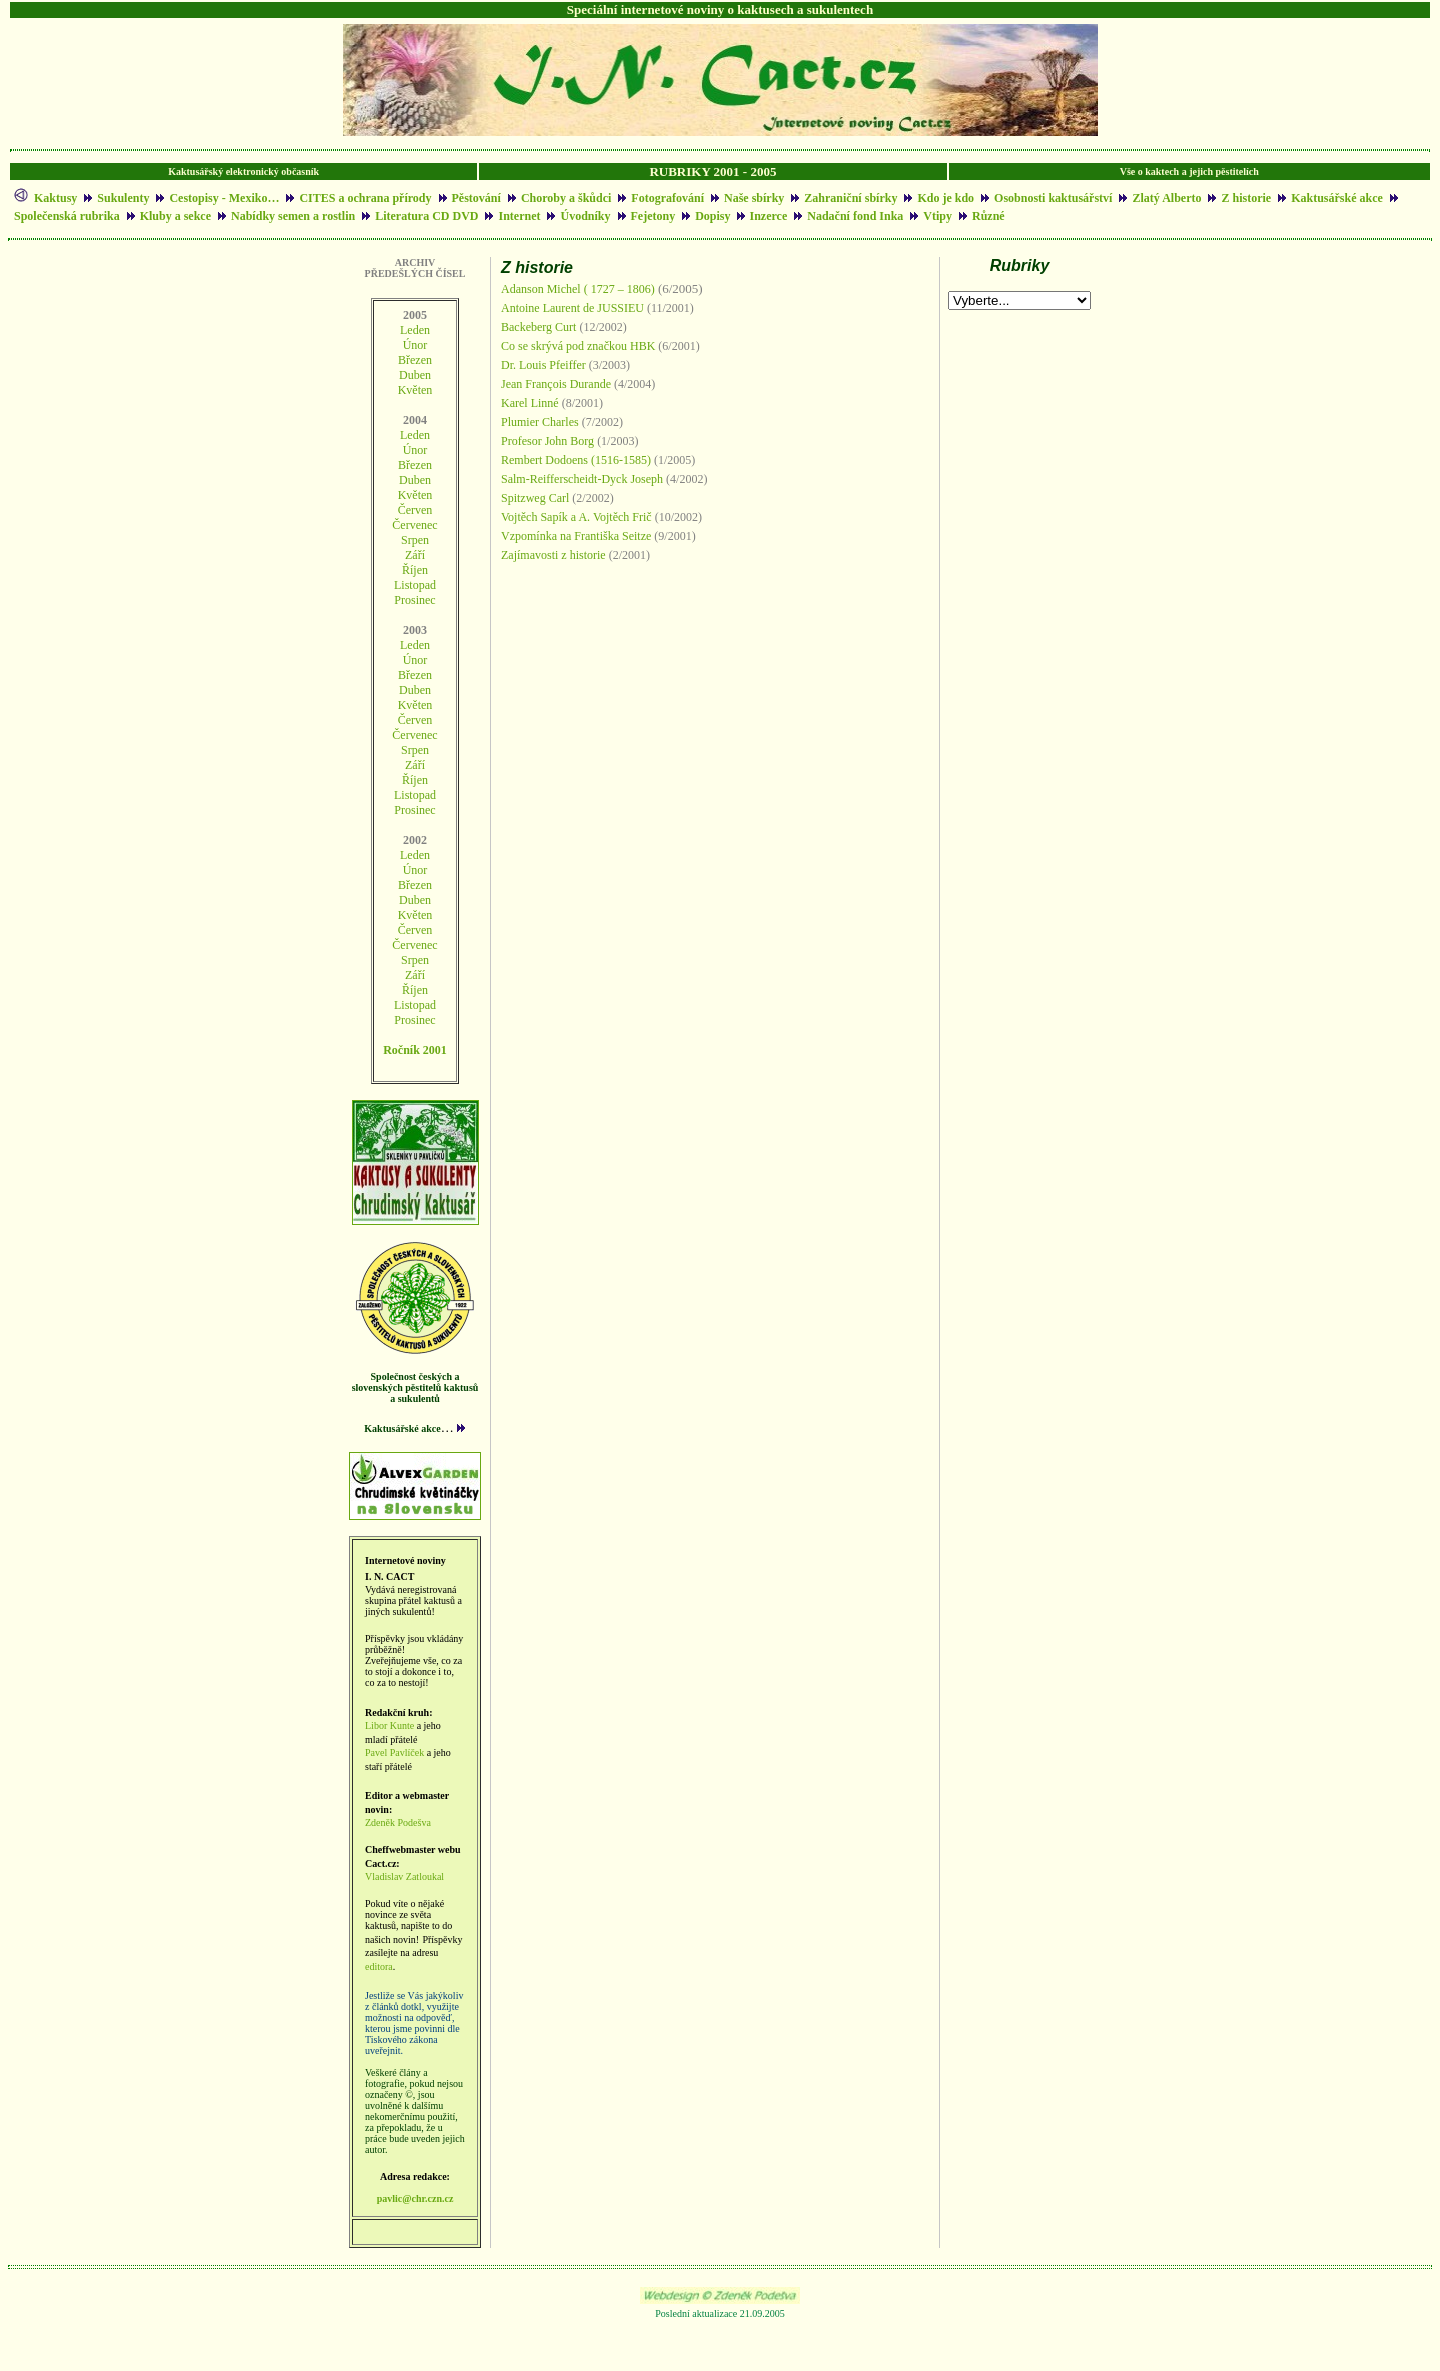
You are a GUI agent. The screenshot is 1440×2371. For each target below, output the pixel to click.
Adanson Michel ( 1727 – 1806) (578, 289)
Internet (519, 216)
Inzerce (769, 216)
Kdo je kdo (945, 198)
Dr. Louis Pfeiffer (545, 365)
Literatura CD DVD (426, 216)
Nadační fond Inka (855, 216)
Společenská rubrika (67, 216)
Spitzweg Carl (535, 498)
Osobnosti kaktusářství (1053, 198)
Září (415, 555)
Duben (415, 375)
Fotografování (667, 198)
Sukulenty (123, 198)
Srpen (415, 750)
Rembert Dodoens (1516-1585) (576, 460)
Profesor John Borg (549, 441)
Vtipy (937, 216)
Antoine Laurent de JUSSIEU (572, 308)
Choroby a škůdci (566, 198)
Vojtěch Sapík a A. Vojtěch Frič (576, 517)
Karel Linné (530, 403)
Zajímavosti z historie (553, 555)
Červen (415, 510)
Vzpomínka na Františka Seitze (576, 536)
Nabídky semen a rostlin (293, 216)
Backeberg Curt (538, 327)
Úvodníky (585, 216)
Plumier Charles (540, 422)
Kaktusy (55, 198)
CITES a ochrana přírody (365, 198)
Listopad (415, 585)
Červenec (414, 735)
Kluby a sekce (175, 216)
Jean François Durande (556, 384)
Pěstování (476, 198)
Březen (415, 360)
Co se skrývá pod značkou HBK (578, 346)
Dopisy (714, 216)
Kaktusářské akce (1337, 198)
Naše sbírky (754, 198)
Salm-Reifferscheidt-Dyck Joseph (582, 479)
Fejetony (653, 216)
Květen (415, 390)
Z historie (1246, 198)
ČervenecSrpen (414, 532)
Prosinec (414, 600)
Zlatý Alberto (1166, 198)
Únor (415, 345)
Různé (988, 216)
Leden (415, 330)
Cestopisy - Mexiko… (224, 198)
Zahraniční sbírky (850, 198)
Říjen (415, 570)
